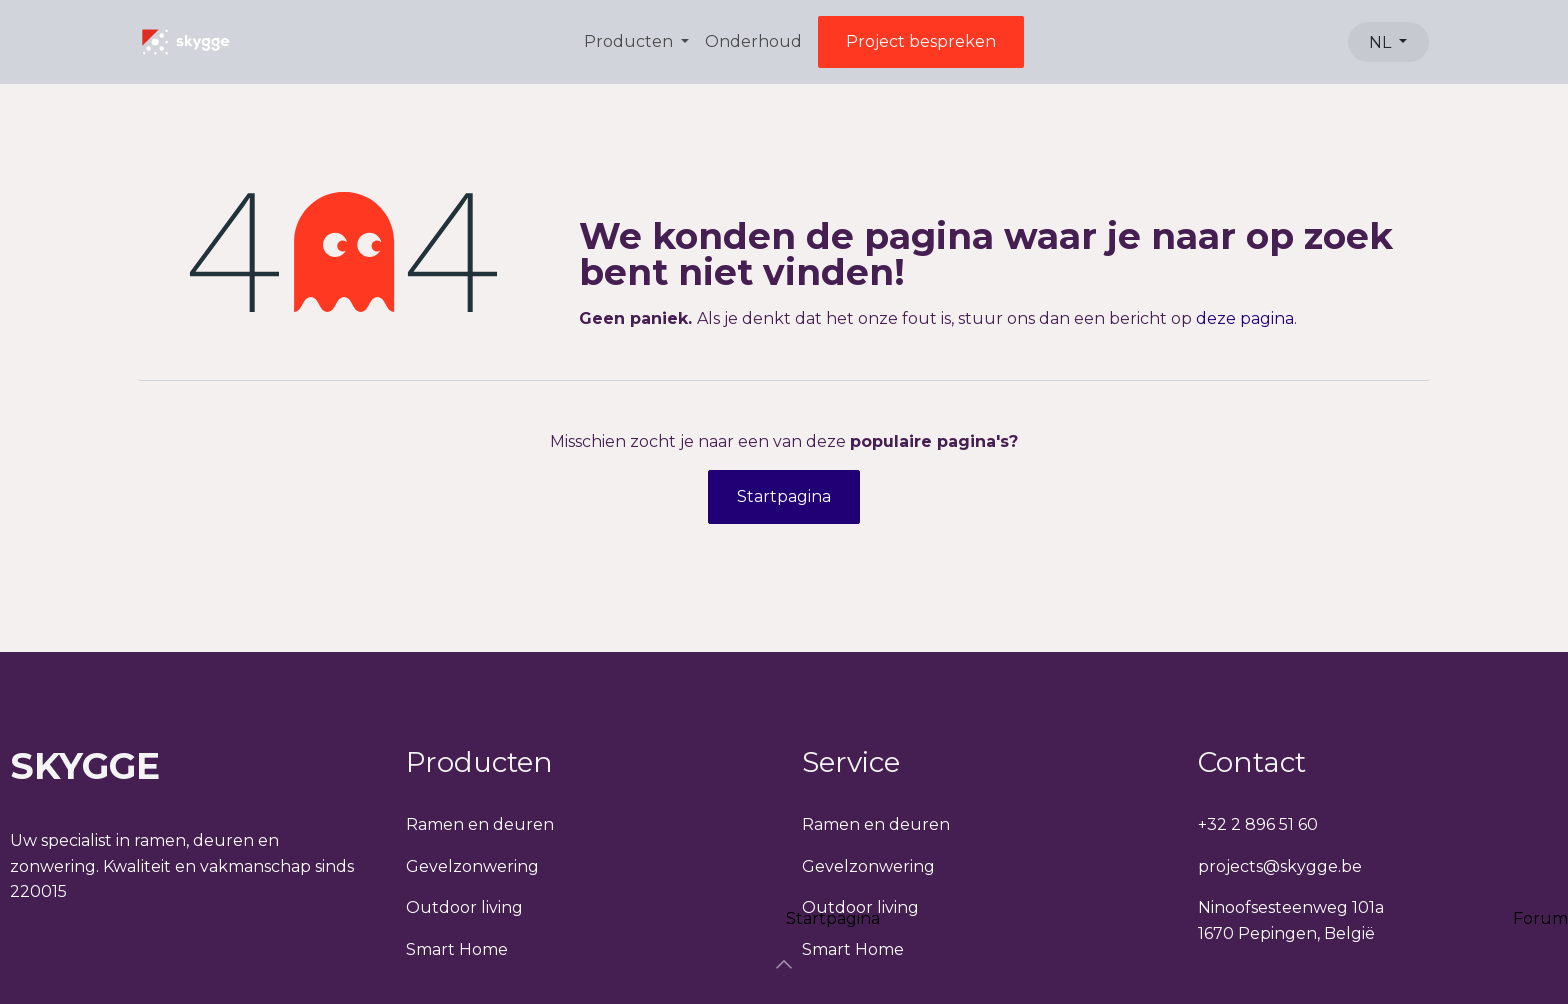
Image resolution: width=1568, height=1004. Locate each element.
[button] (784, 964)
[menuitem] (636, 42)
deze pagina (1245, 318)
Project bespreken (921, 41)
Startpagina (784, 496)
